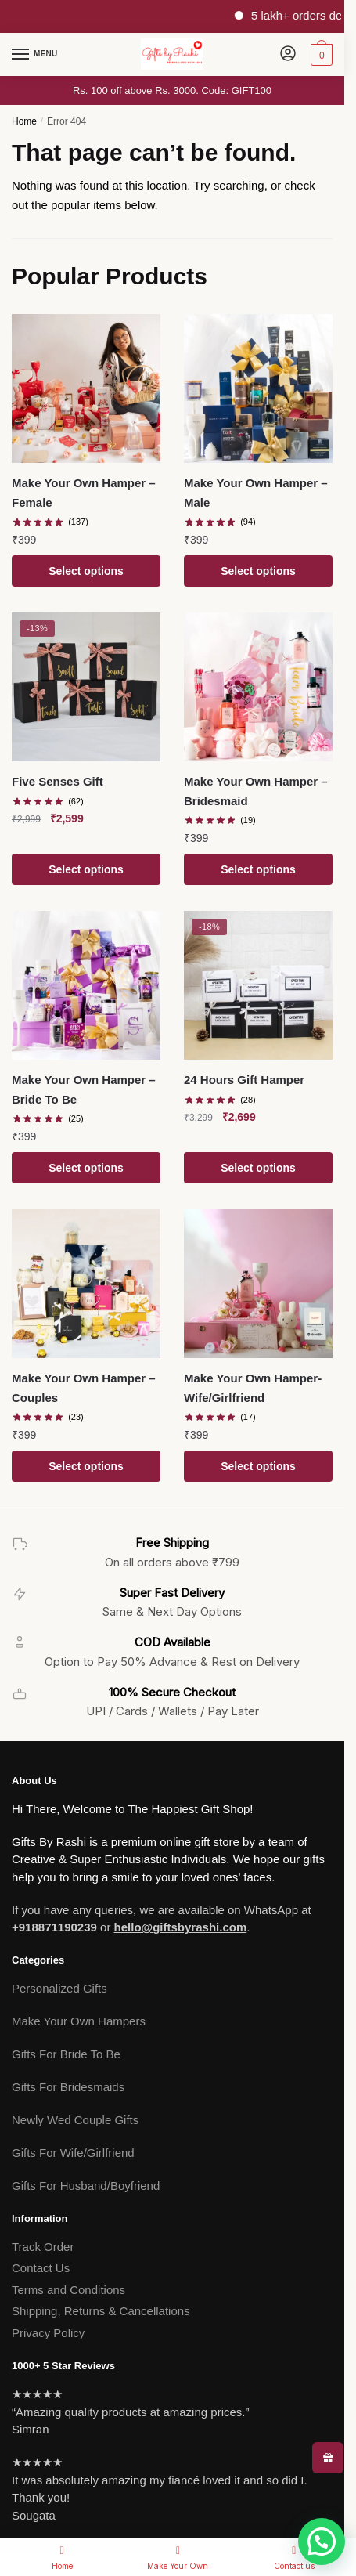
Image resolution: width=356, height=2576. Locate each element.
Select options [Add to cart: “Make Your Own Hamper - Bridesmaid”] (258, 869)
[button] (321, 2541)
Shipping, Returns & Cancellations (101, 2311)
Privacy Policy (48, 2332)
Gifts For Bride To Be (66, 2054)
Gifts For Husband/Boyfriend (86, 2185)
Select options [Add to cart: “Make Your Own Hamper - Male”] (258, 571)
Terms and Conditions (68, 2289)
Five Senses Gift (57, 781)
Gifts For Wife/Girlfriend (73, 2152)
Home (24, 121)
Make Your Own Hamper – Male (256, 492)
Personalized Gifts (59, 1988)
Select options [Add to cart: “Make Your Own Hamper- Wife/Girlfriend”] (258, 1466)
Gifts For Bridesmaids (68, 2087)
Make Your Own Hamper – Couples (84, 1387)
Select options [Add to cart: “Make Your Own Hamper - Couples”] (86, 1466)
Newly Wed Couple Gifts (75, 2119)
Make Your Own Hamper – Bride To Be (84, 1089)
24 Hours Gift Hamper (244, 1079)
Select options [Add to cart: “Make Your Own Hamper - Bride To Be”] (86, 1168)
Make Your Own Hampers (79, 2021)
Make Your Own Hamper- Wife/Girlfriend (253, 1387)
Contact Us (41, 2267)
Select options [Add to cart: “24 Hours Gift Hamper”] (258, 1168)
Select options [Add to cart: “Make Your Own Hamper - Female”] (86, 571)
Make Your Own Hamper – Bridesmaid (256, 791)
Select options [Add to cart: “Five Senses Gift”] (86, 869)
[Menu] (35, 55)
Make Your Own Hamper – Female (84, 492)
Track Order (43, 2246)
